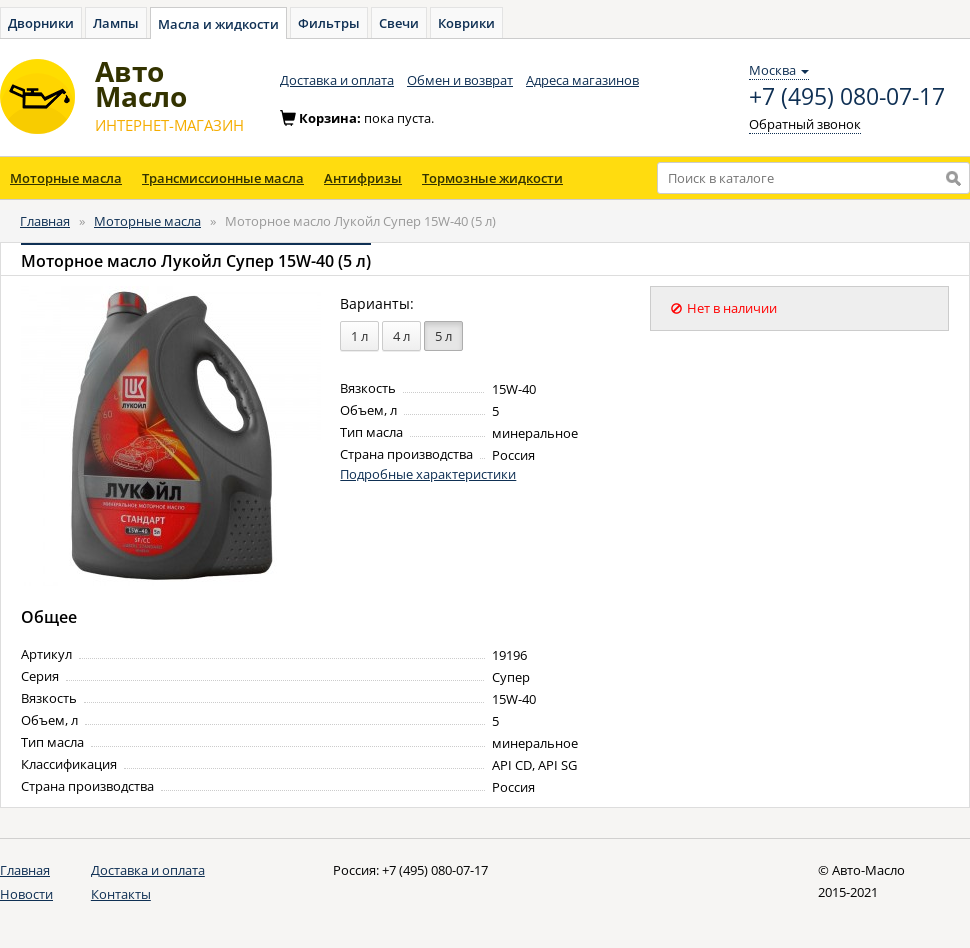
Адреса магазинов (582, 80)
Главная (45, 221)
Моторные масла (66, 178)
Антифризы (363, 178)
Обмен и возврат (460, 80)
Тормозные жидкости (492, 178)
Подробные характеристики (428, 474)
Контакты (121, 894)
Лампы (116, 23)
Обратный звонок (805, 124)
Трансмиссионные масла (223, 178)
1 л (359, 336)
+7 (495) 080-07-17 (847, 97)
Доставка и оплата (337, 80)
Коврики (466, 23)
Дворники (41, 23)
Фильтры (329, 23)
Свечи (399, 23)
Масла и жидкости (218, 24)
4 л (401, 336)
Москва (779, 70)
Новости (26, 894)
